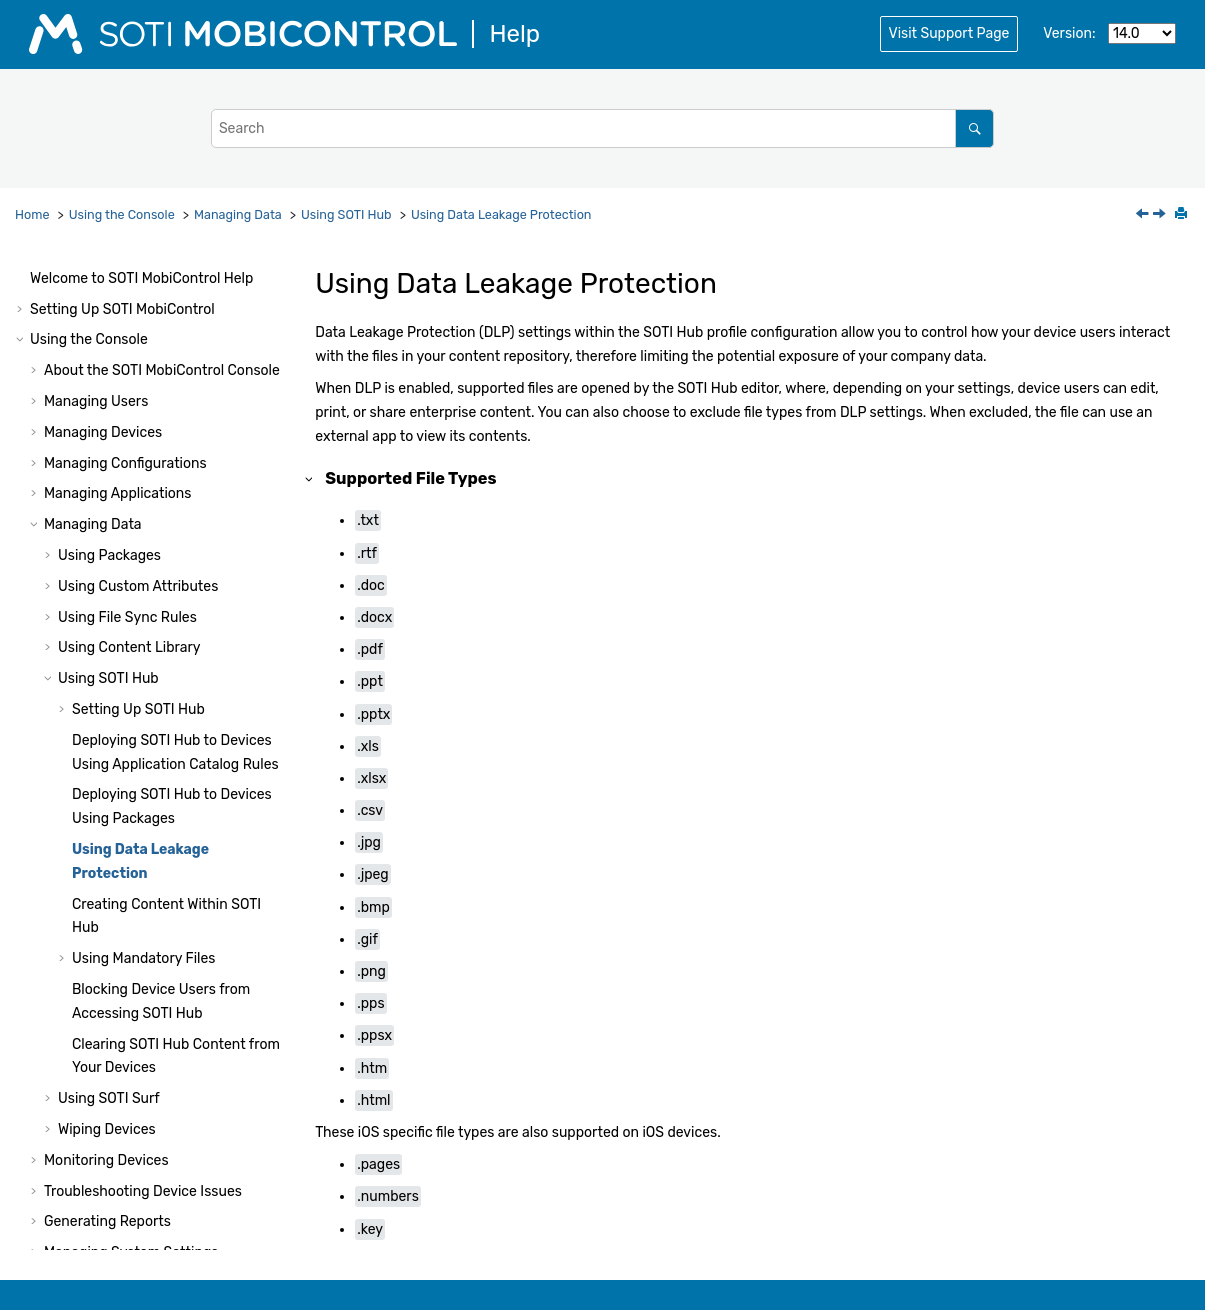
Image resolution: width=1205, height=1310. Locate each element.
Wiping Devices (107, 799)
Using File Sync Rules (127, 287)
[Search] (974, 128)
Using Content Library (129, 317)
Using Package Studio (101, 1045)
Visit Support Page (949, 33)
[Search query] (602, 128)
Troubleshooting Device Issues (143, 861)
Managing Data (238, 214)
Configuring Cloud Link (103, 1138)
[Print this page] (1183, 215)
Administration (135, 1015)
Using (346, 214)
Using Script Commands (108, 1076)
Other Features (92, 953)
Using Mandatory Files (143, 628)
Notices (54, 1230)
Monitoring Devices (106, 830)
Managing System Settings (131, 922)
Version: (1069, 33)
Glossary (58, 1199)
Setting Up (138, 379)
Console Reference (163, 984)
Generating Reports (107, 891)
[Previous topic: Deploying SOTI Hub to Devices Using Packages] (1144, 215)
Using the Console (122, 214)
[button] (50, 288)
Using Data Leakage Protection (501, 214)
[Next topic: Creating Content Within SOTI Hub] (1161, 215)
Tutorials (115, 1169)
